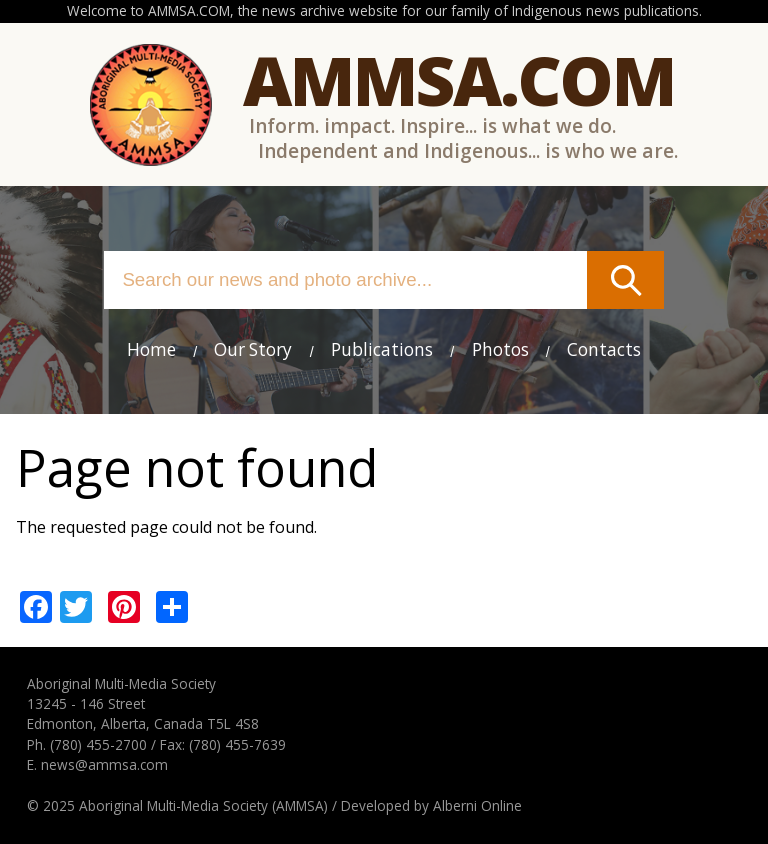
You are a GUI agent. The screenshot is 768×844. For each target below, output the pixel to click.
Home (151, 349)
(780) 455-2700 (98, 744)
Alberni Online (477, 805)
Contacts (604, 349)
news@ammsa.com (104, 764)
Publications (382, 349)
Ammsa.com (459, 79)
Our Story (253, 349)
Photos (500, 349)
